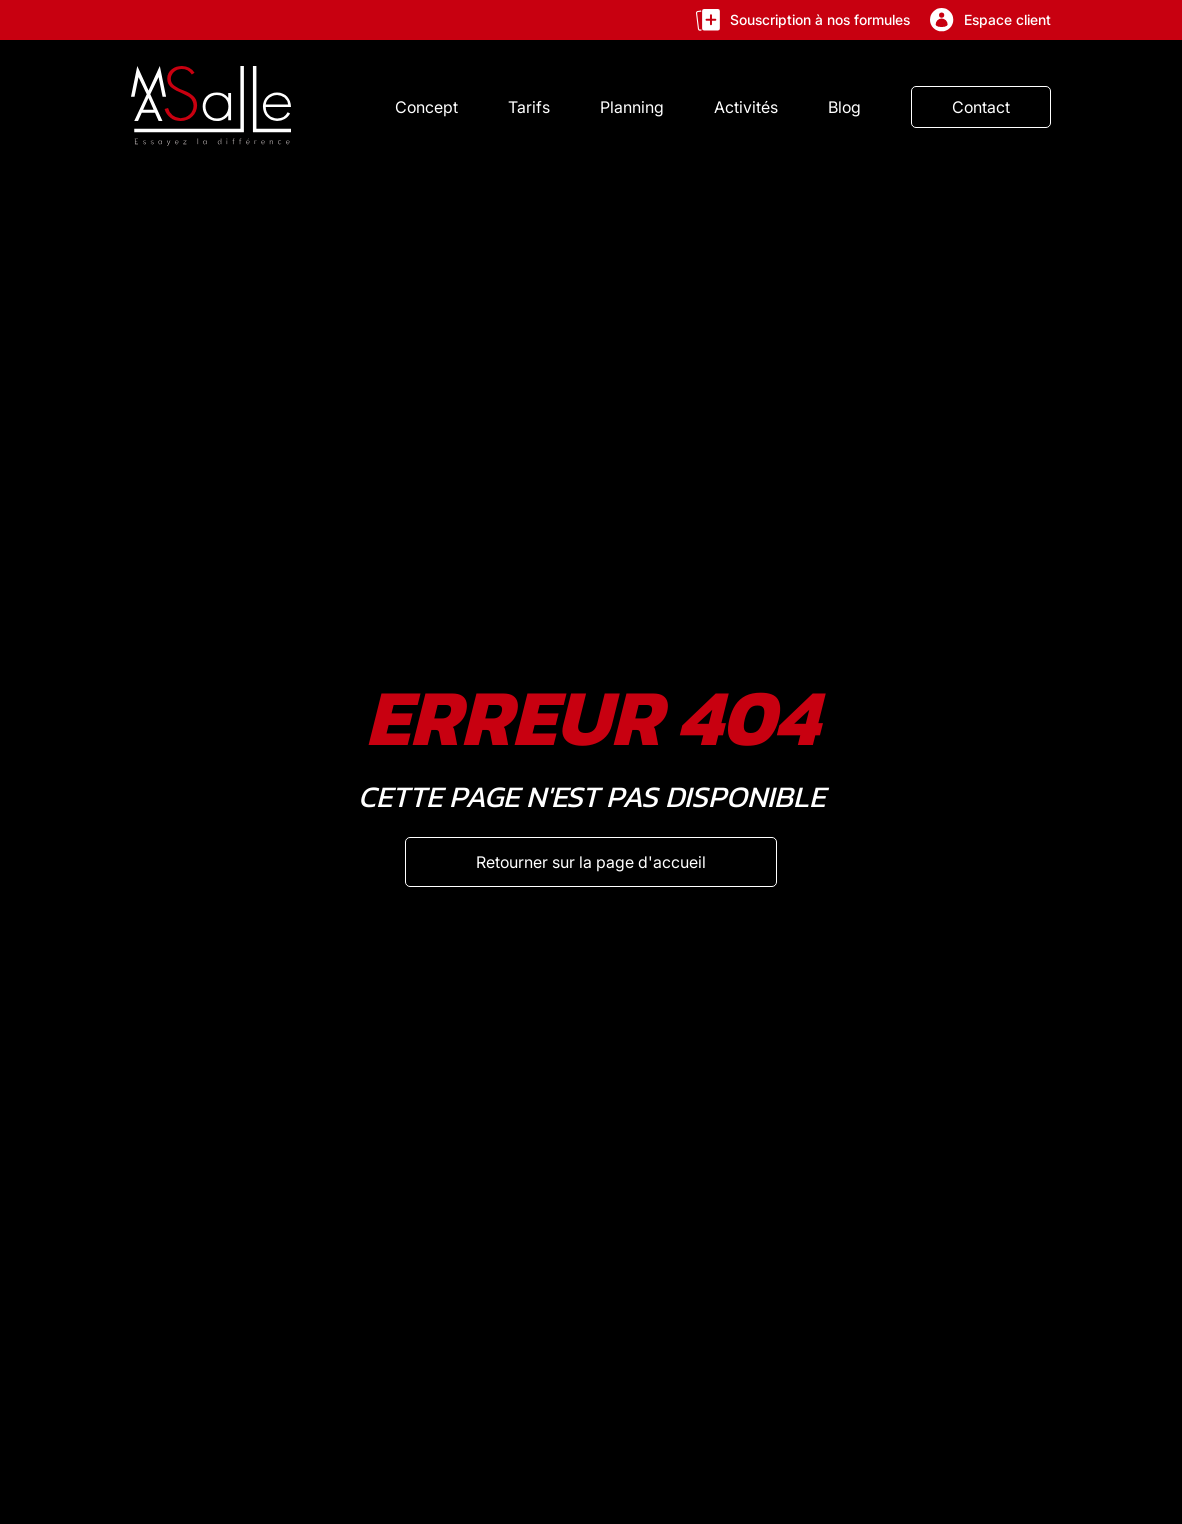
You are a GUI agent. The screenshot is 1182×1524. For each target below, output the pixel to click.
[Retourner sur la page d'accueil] (591, 862)
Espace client (990, 20)
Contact (981, 107)
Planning (632, 107)
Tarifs (529, 107)
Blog (844, 107)
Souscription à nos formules (803, 20)
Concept (426, 107)
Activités (746, 107)
